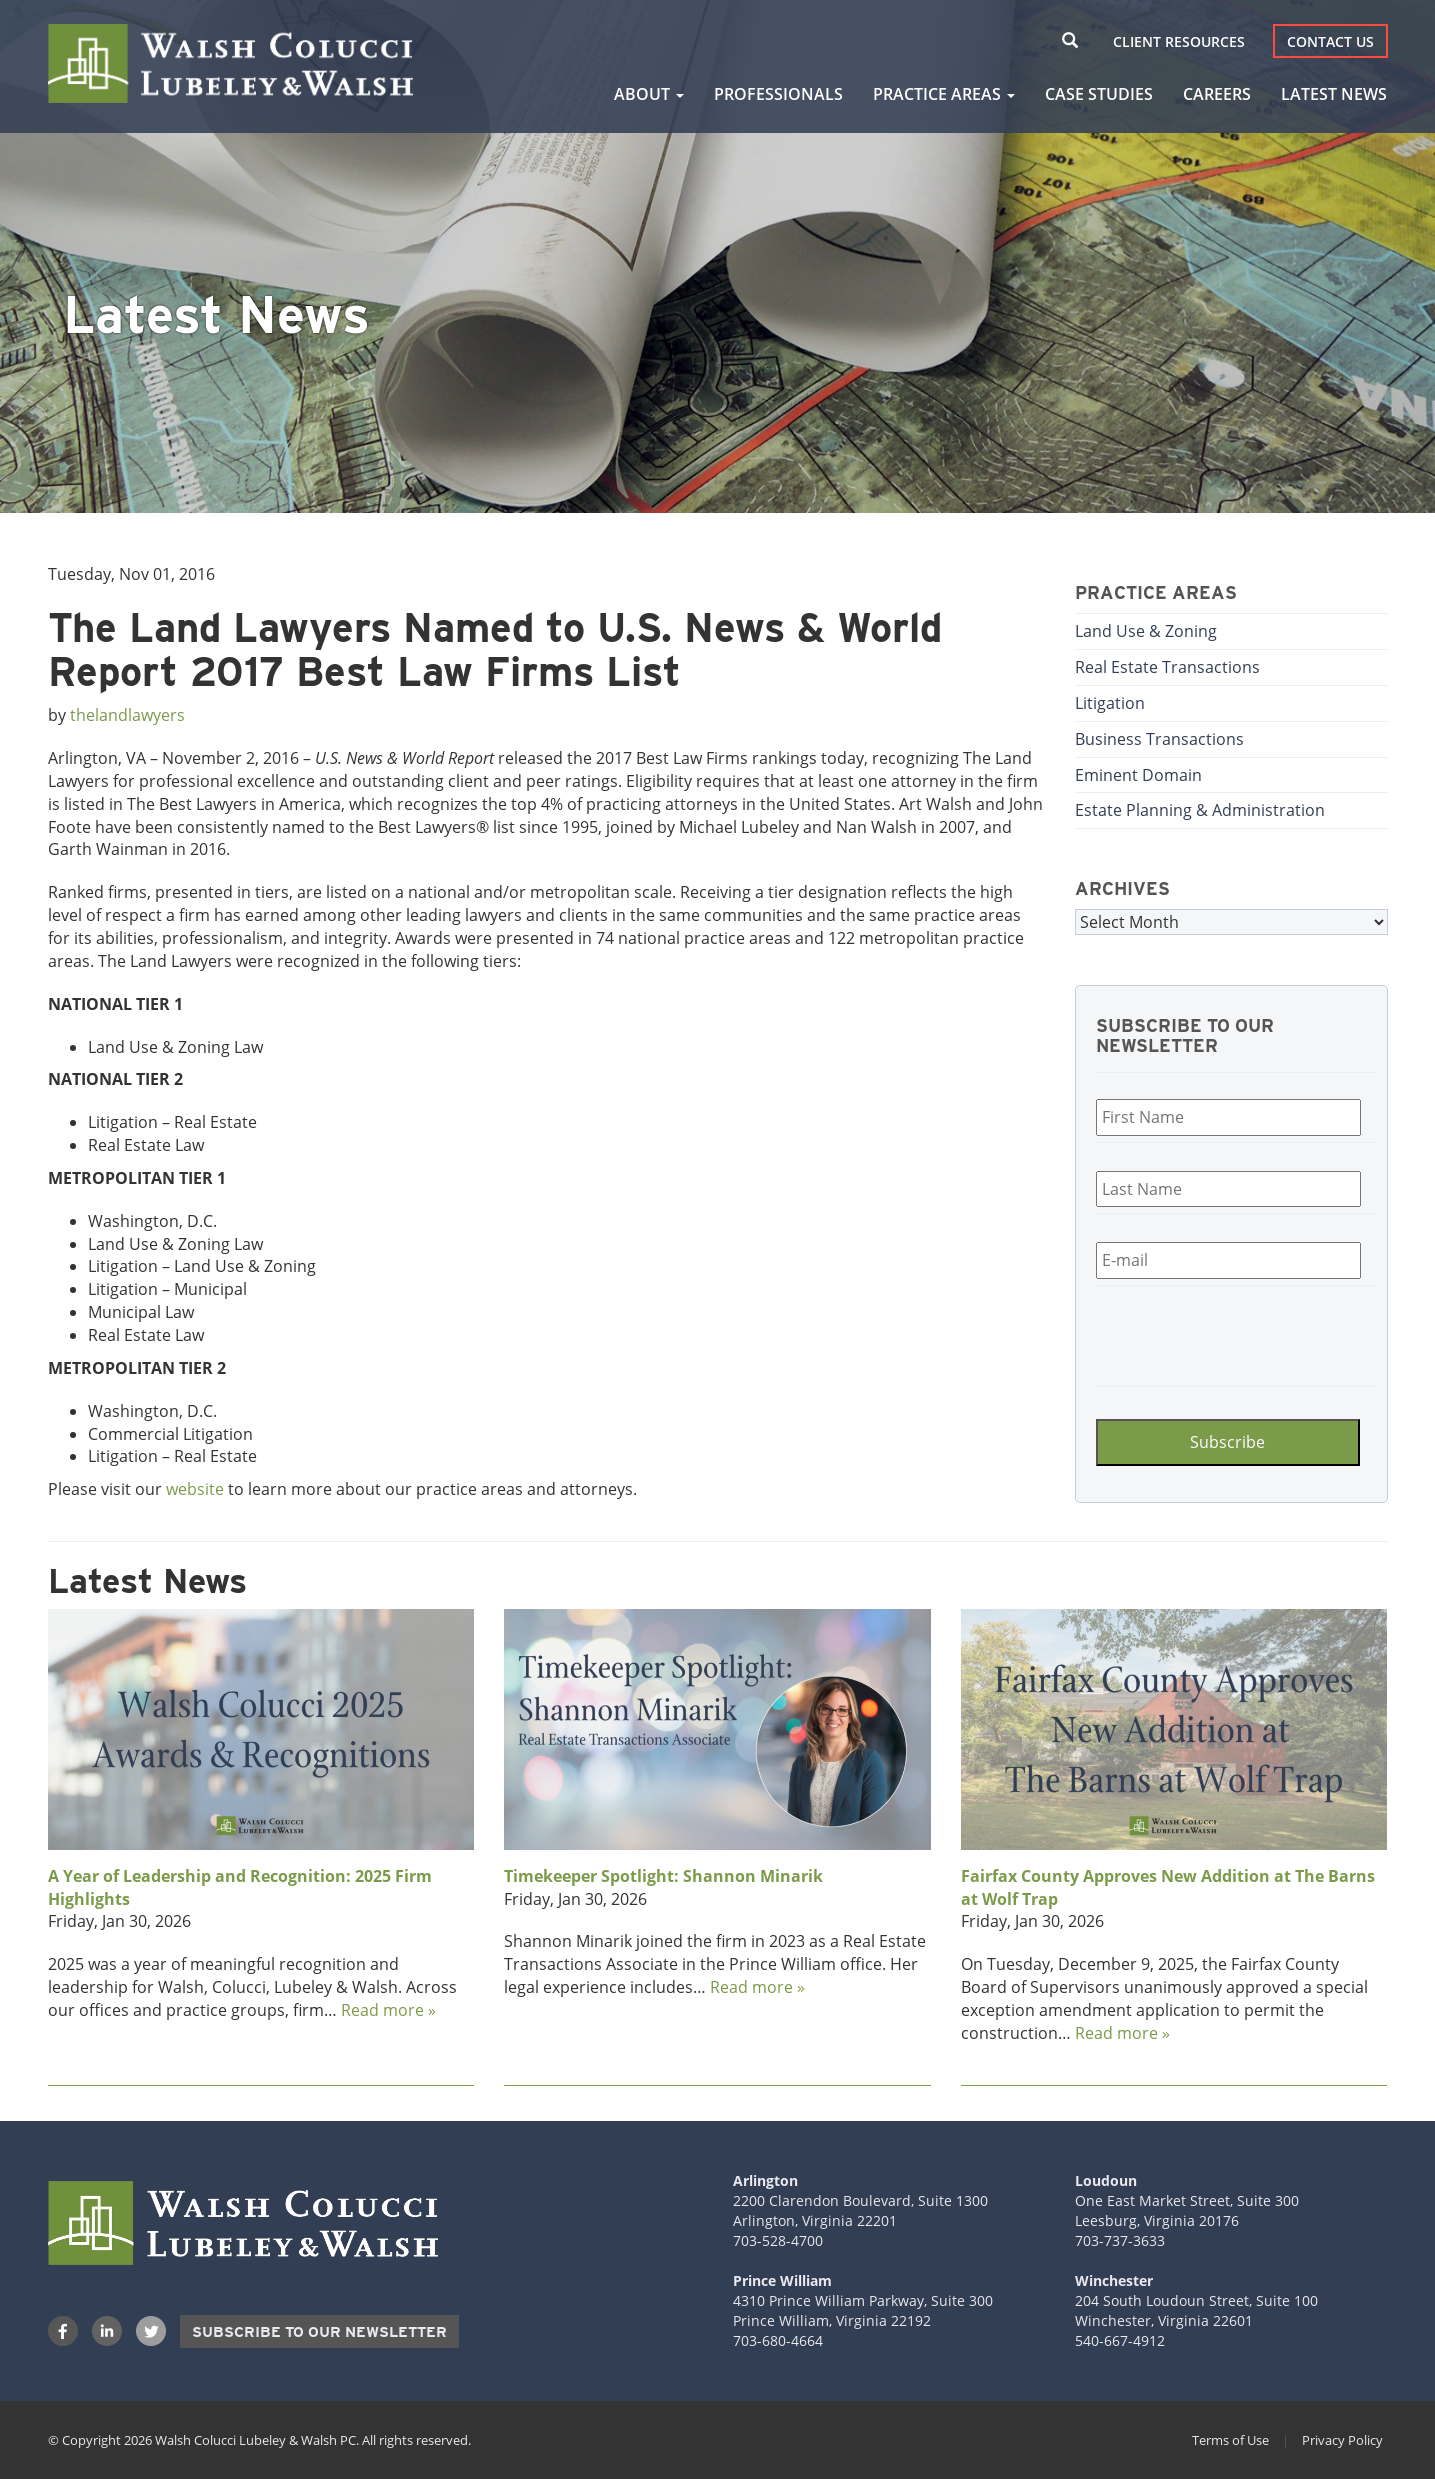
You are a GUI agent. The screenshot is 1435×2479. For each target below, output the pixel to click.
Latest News (1334, 94)
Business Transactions (1159, 739)
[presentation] (1216, 1333)
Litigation (1110, 703)
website (195, 1489)
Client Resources (1179, 41)
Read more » (388, 2010)
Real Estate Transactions (1167, 667)
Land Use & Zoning (1146, 631)
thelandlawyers (127, 715)
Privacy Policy (1342, 2440)
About (649, 94)
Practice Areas (944, 94)
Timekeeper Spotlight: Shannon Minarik (663, 1876)
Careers (1217, 94)
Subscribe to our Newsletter (319, 2332)
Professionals (778, 94)
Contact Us (1330, 41)
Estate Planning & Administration (1200, 810)
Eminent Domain (1138, 775)
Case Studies (1099, 94)
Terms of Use (1230, 2440)
